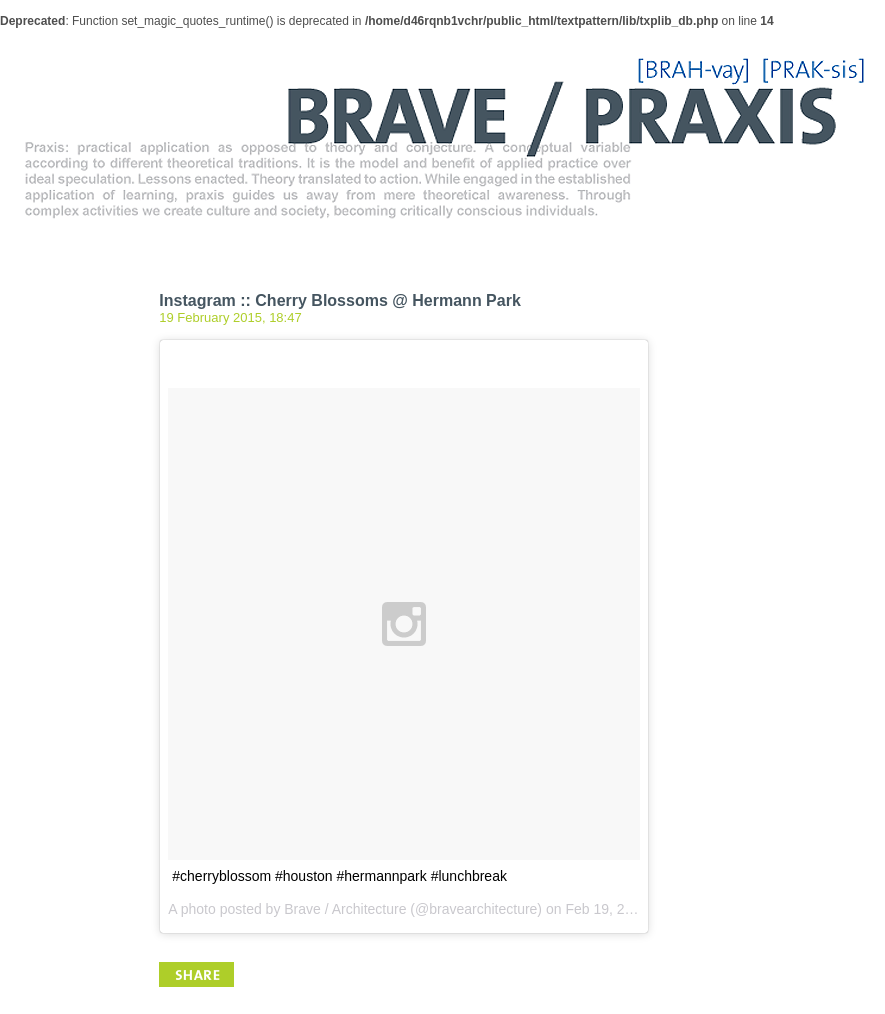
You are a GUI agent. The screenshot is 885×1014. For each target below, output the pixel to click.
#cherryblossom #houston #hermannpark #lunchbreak (339, 876)
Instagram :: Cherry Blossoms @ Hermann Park (340, 300)
